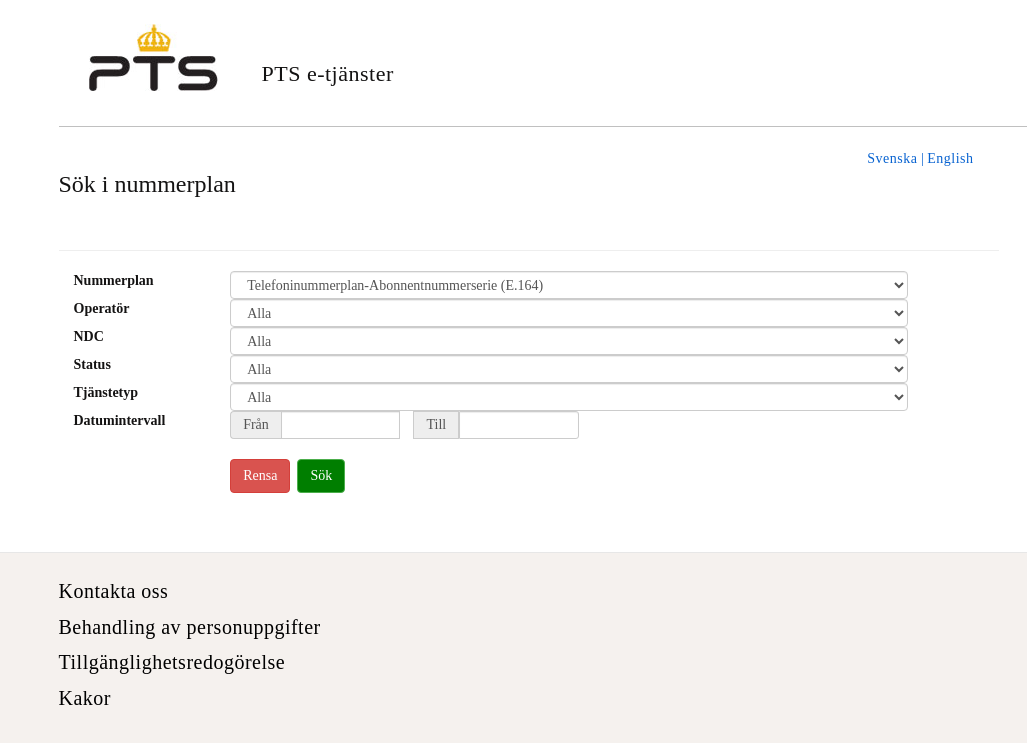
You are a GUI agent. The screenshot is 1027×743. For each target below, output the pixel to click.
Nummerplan (114, 280)
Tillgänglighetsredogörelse (172, 662)
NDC (89, 336)
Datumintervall (120, 420)
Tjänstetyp (106, 392)
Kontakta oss (114, 591)
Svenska (892, 158)
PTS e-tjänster (328, 73)
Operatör (102, 308)
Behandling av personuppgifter (190, 627)
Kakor (85, 698)
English (950, 158)
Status (92, 364)
